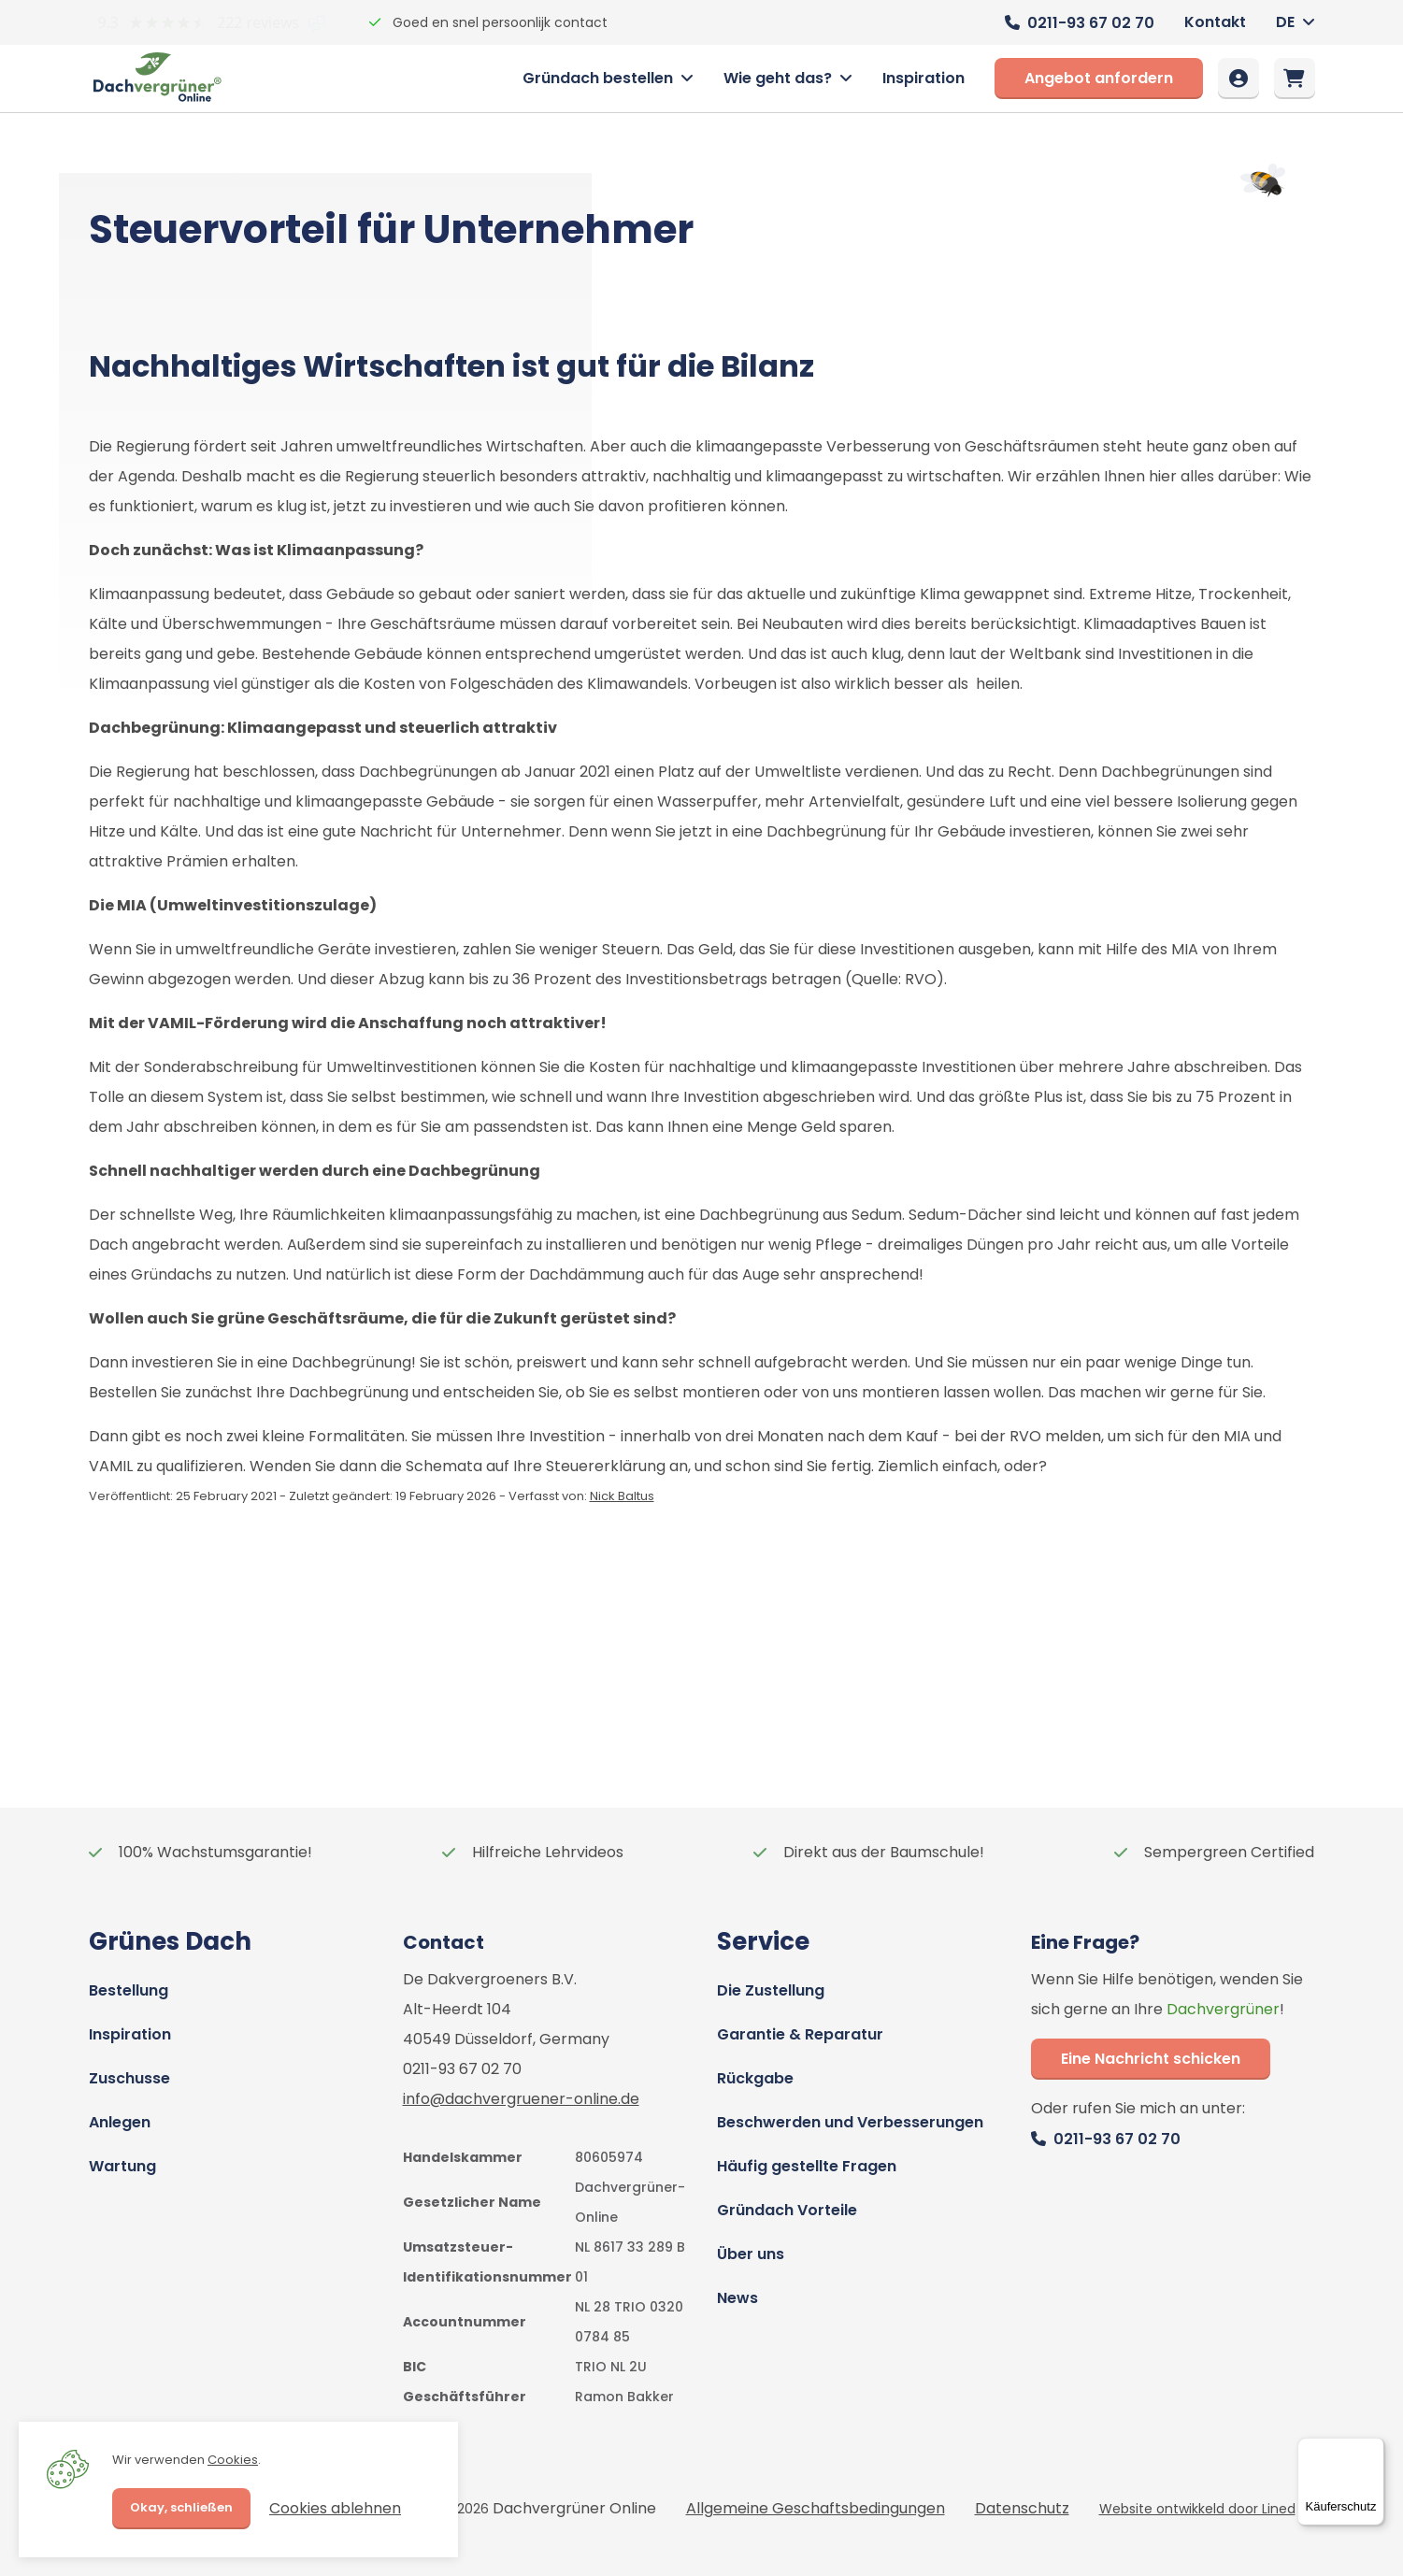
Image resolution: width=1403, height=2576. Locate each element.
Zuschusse (129, 2078)
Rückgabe (755, 2078)
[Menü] (1373, 2449)
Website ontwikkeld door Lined (1197, 2508)
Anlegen (119, 2122)
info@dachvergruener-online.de (521, 2099)
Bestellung (128, 1990)
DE (1285, 22)
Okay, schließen (181, 2507)
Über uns (750, 2254)
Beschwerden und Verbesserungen (850, 2122)
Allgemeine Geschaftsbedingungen (815, 2508)
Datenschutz (1022, 2508)
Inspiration (923, 78)
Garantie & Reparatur (800, 2034)
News (737, 2298)
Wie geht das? (777, 78)
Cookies (233, 2460)
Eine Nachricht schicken (1150, 2058)
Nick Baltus (622, 1496)
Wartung (122, 2166)
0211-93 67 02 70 (1090, 23)
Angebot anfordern (1098, 78)
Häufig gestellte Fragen (806, 2166)
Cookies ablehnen (335, 2508)
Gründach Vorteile (787, 2210)
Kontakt (1215, 22)
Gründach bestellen (598, 78)
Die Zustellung (770, 1990)
